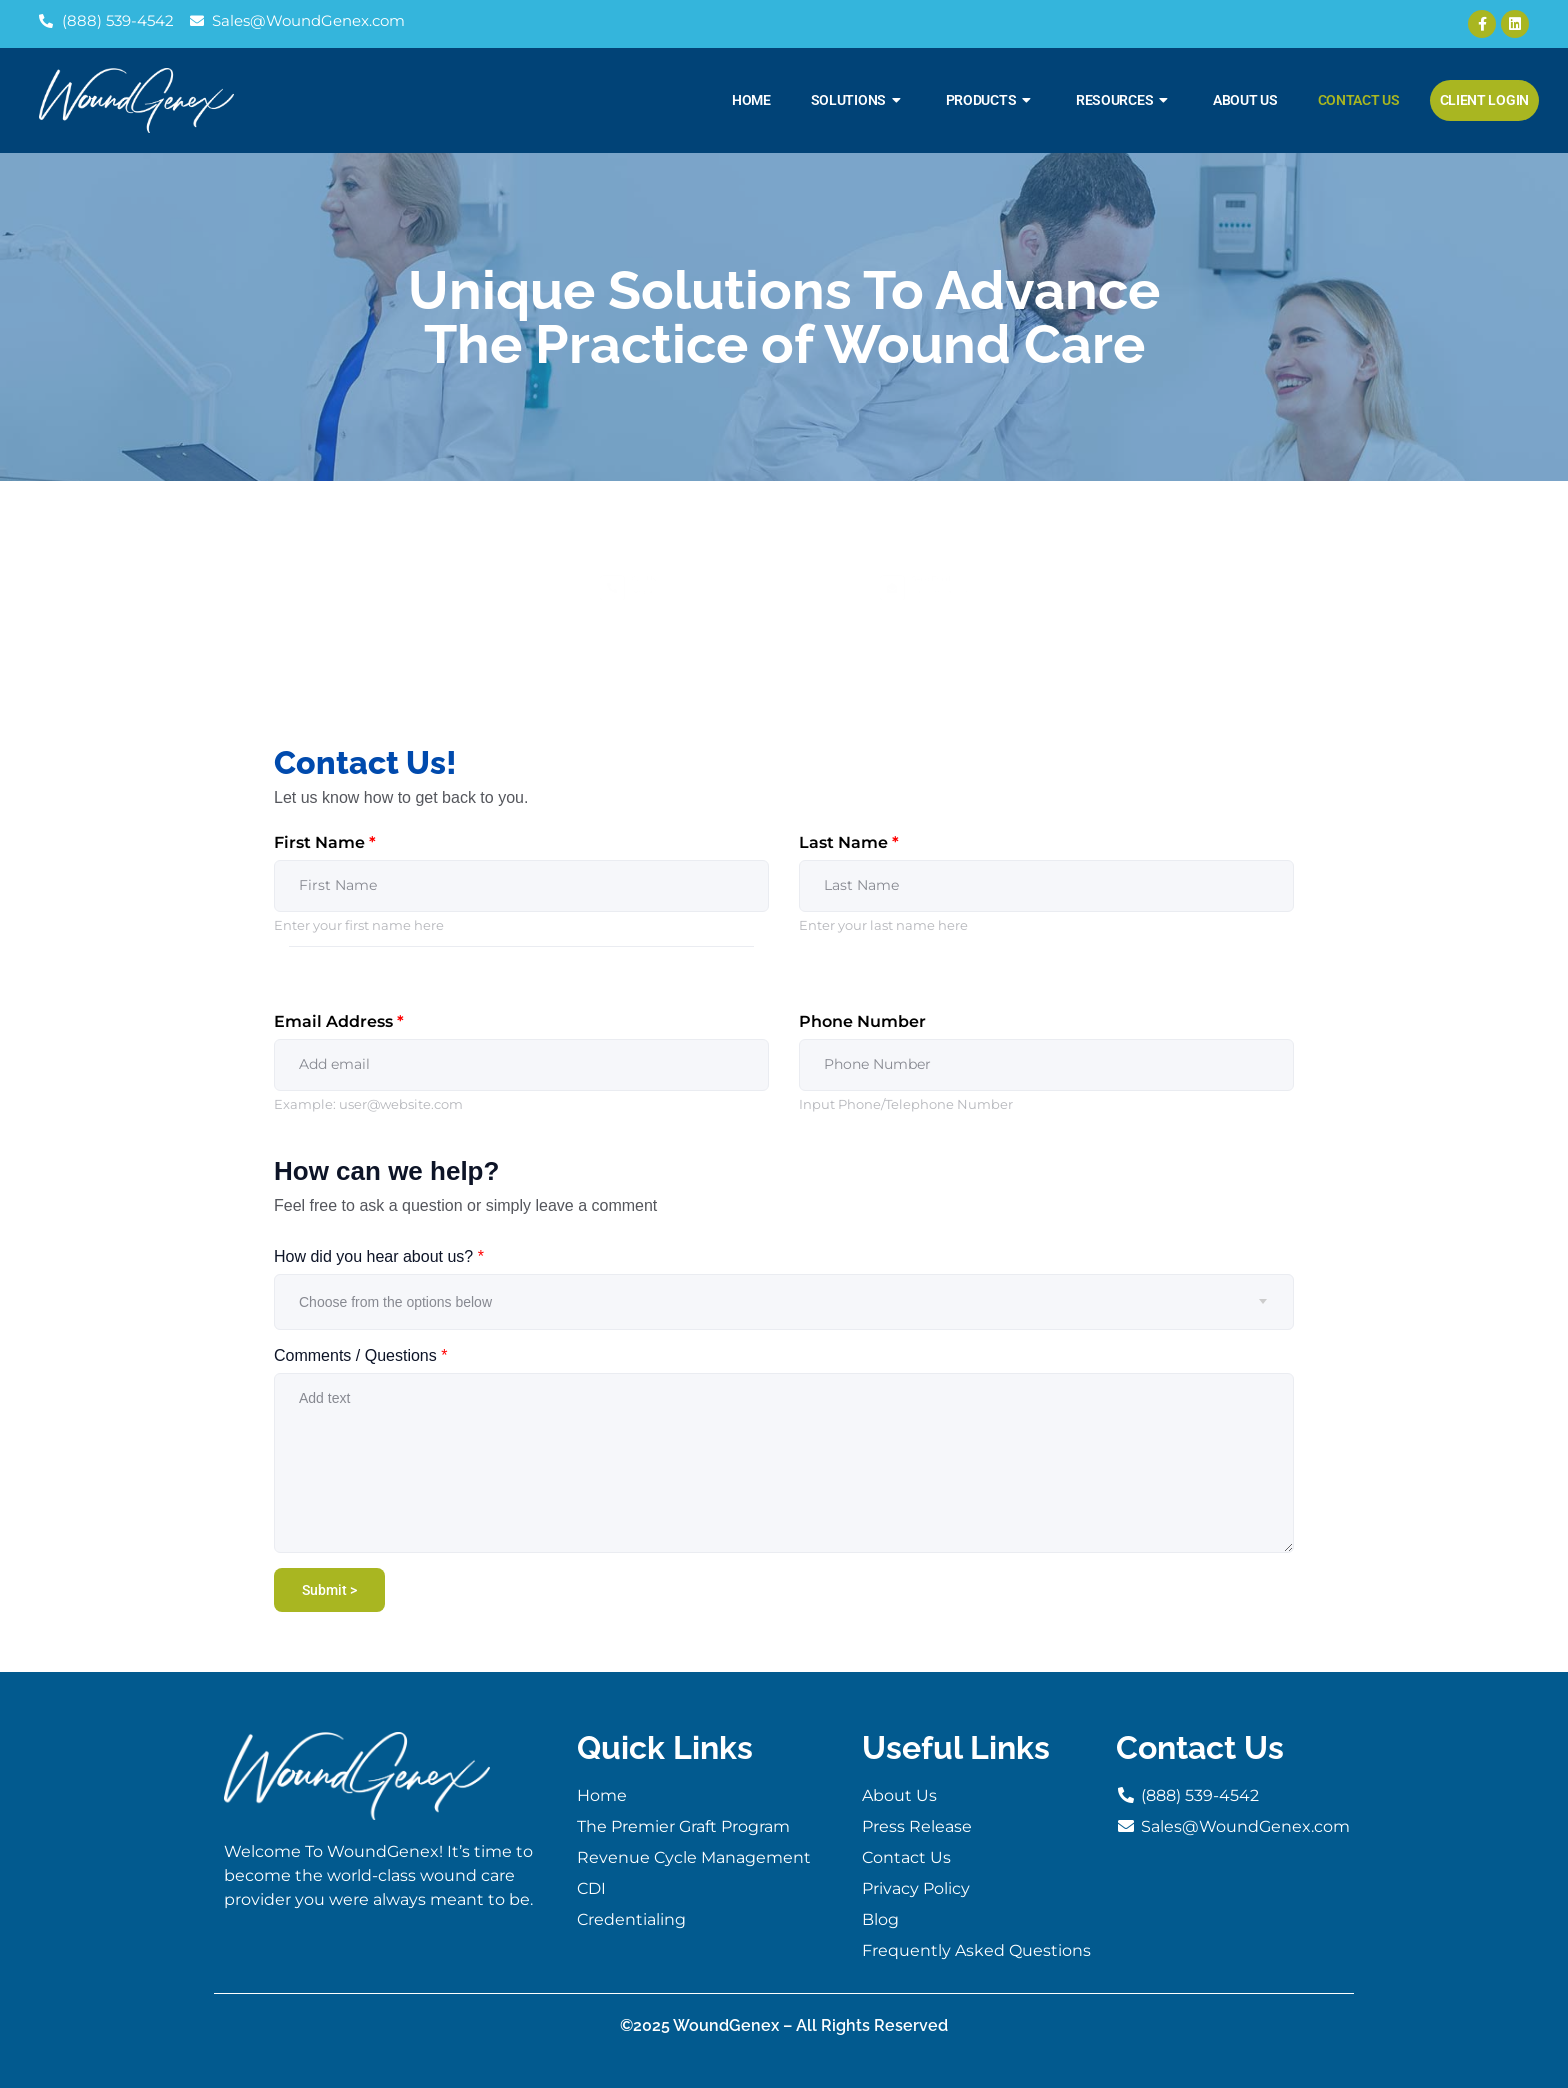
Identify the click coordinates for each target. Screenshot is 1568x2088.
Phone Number (862, 1021)
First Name (325, 842)
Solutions (858, 100)
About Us (1245, 100)
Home (751, 100)
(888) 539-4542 (656, 598)
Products (991, 100)
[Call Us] (553, 588)
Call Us (644, 561)
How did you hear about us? (379, 1256)
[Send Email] (833, 588)
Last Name (849, 842)
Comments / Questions (360, 1355)
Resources (1124, 100)
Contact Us (1359, 100)
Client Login (1484, 100)
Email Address (339, 1021)
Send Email (945, 561)
